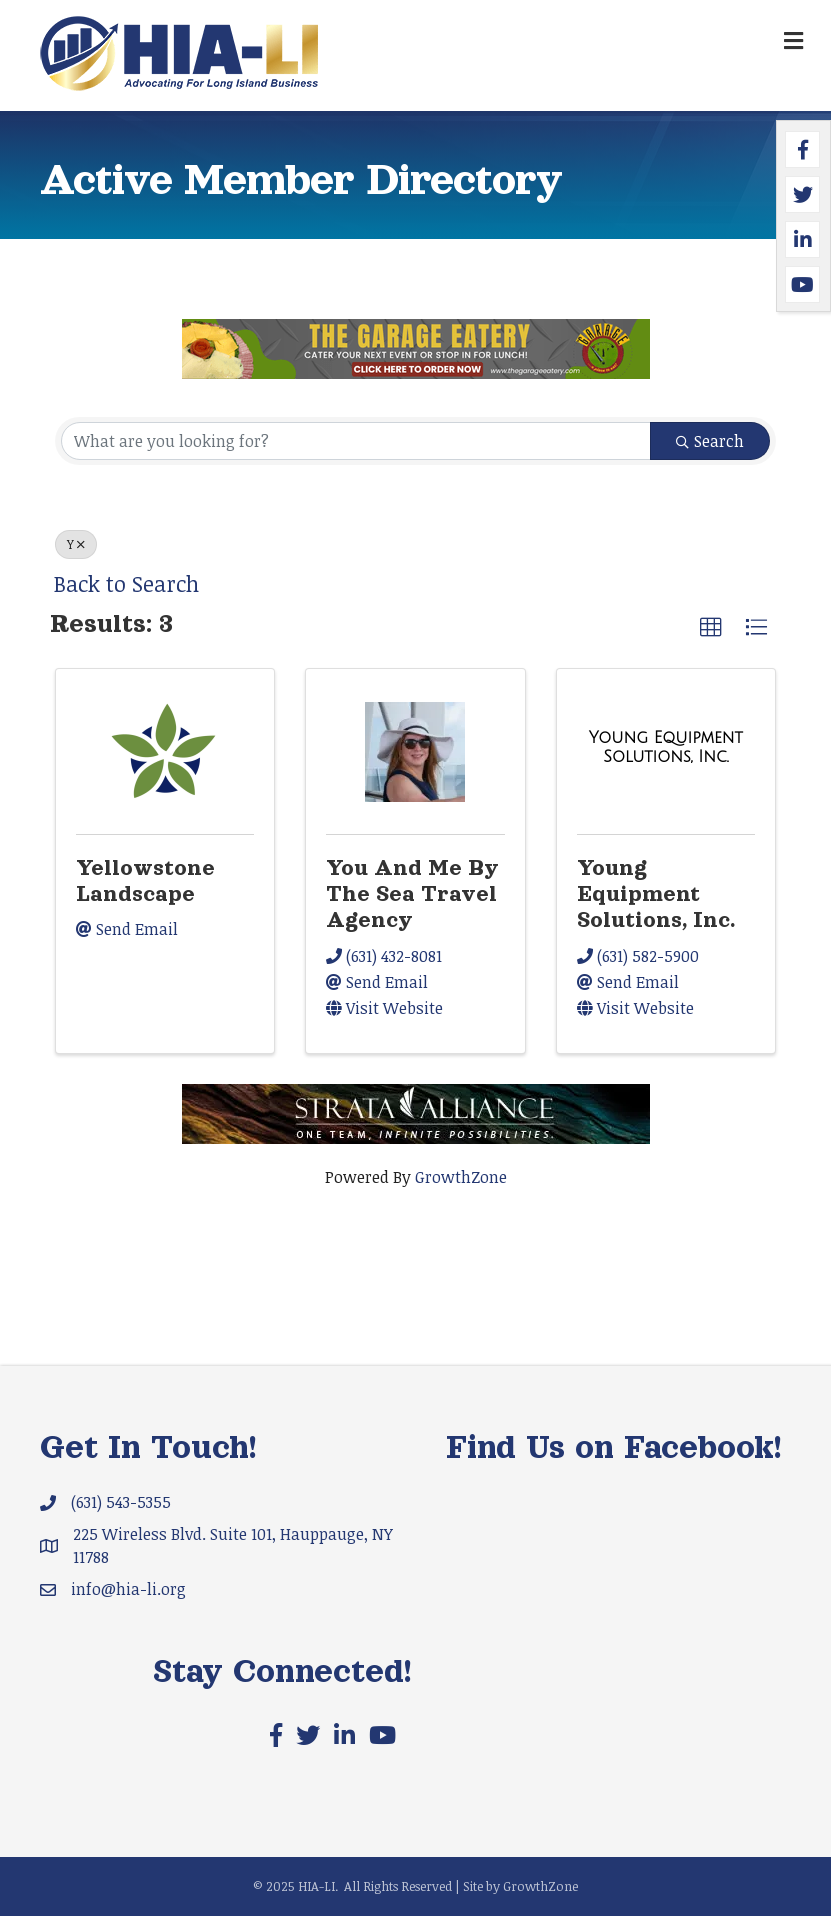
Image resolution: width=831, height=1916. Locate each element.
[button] (711, 628)
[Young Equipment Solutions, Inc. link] (666, 747)
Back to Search (126, 583)
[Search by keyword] (356, 441)
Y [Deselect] (76, 544)
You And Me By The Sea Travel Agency (412, 894)
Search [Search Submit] (710, 441)
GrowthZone (461, 1177)
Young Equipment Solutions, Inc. (656, 894)
